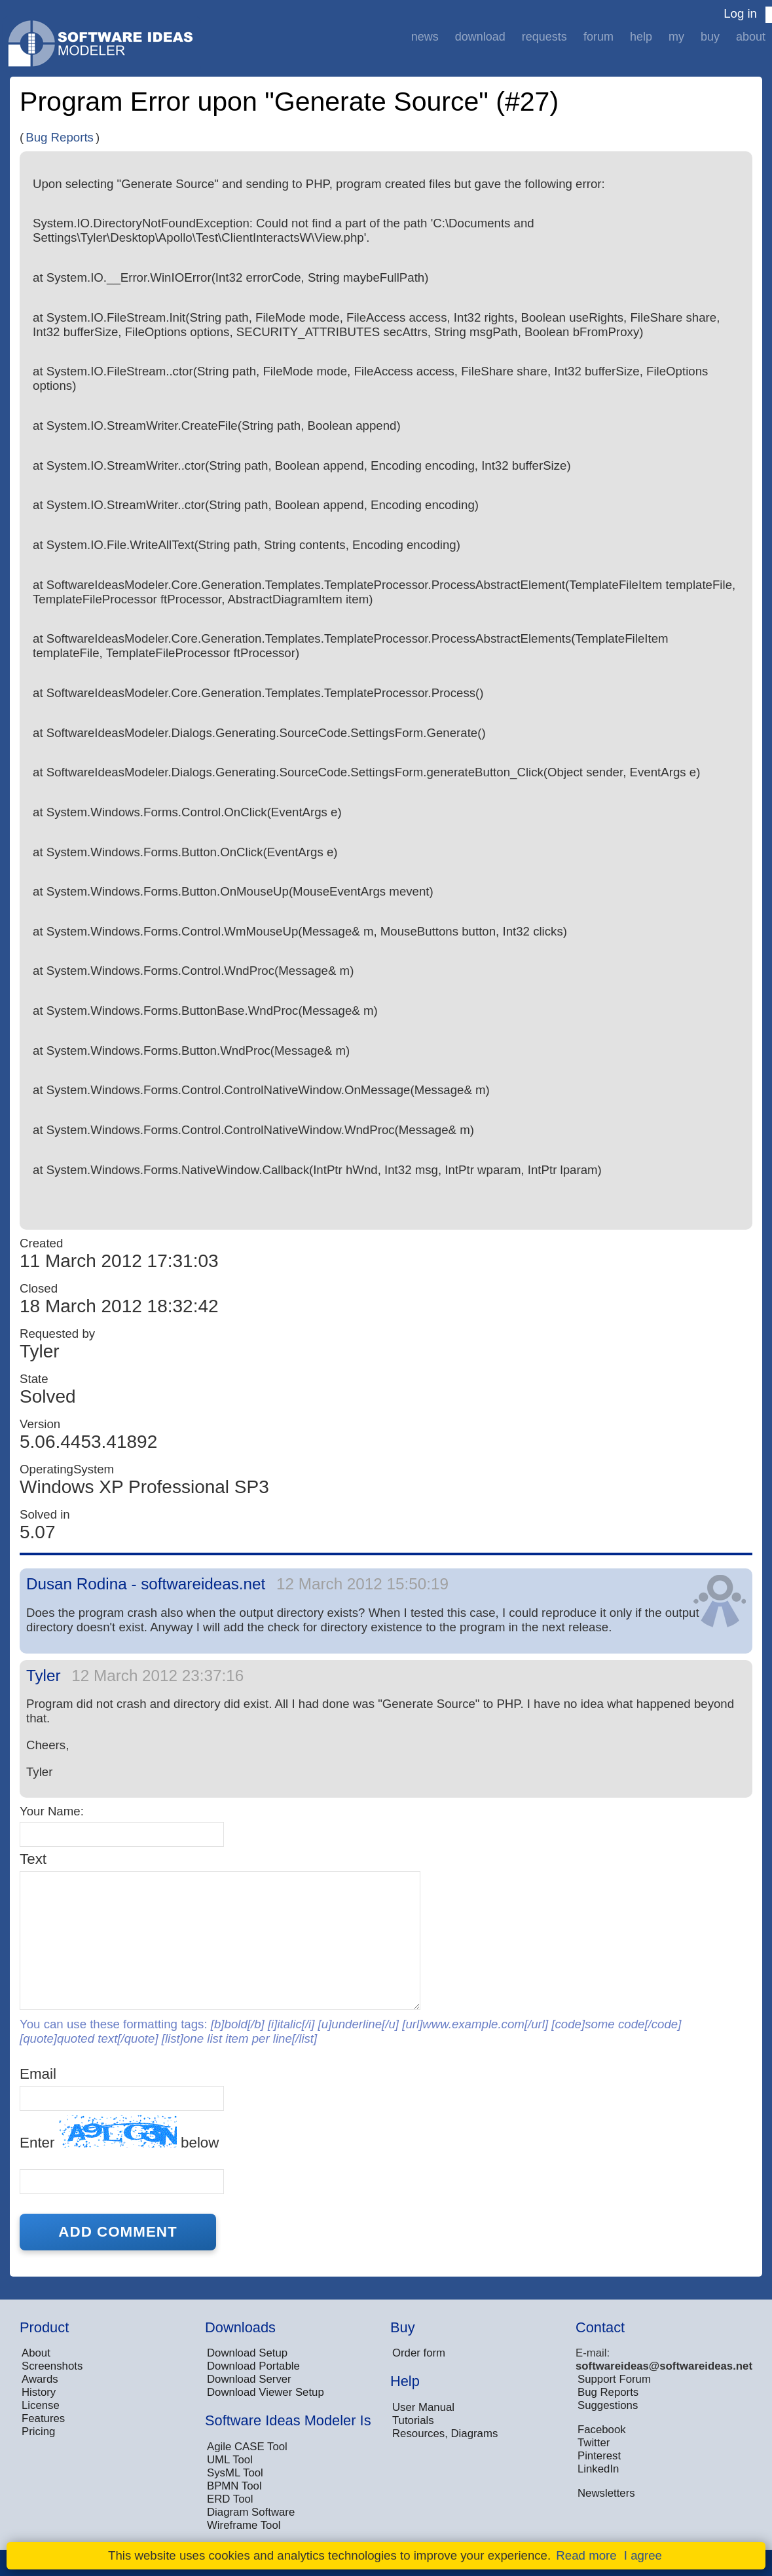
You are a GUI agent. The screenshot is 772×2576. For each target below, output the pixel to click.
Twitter (594, 2442)
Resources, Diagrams (445, 2433)
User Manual (423, 2407)
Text (33, 1859)
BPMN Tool (234, 2486)
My (676, 36)
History (39, 2392)
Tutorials (413, 2420)
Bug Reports (60, 137)
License (41, 2405)
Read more (586, 2555)
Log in (740, 13)
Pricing (38, 2431)
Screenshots (52, 2366)
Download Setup (247, 2353)
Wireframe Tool (244, 2525)
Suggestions (608, 2405)
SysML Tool (235, 2473)
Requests (544, 36)
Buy (710, 36)
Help (641, 36)
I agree (643, 2555)
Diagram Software (251, 2512)
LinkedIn (598, 2469)
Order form (418, 2353)
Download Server (249, 2379)
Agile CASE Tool (247, 2446)
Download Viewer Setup (265, 2392)
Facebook (602, 2429)
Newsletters (606, 2493)
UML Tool (230, 2459)
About (750, 36)
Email (38, 2074)
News (425, 36)
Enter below (119, 2133)
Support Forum (614, 2379)
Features (43, 2418)
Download (480, 36)
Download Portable (253, 2366)
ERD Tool (230, 2499)
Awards (40, 2379)
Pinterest (599, 2456)
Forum (598, 36)
